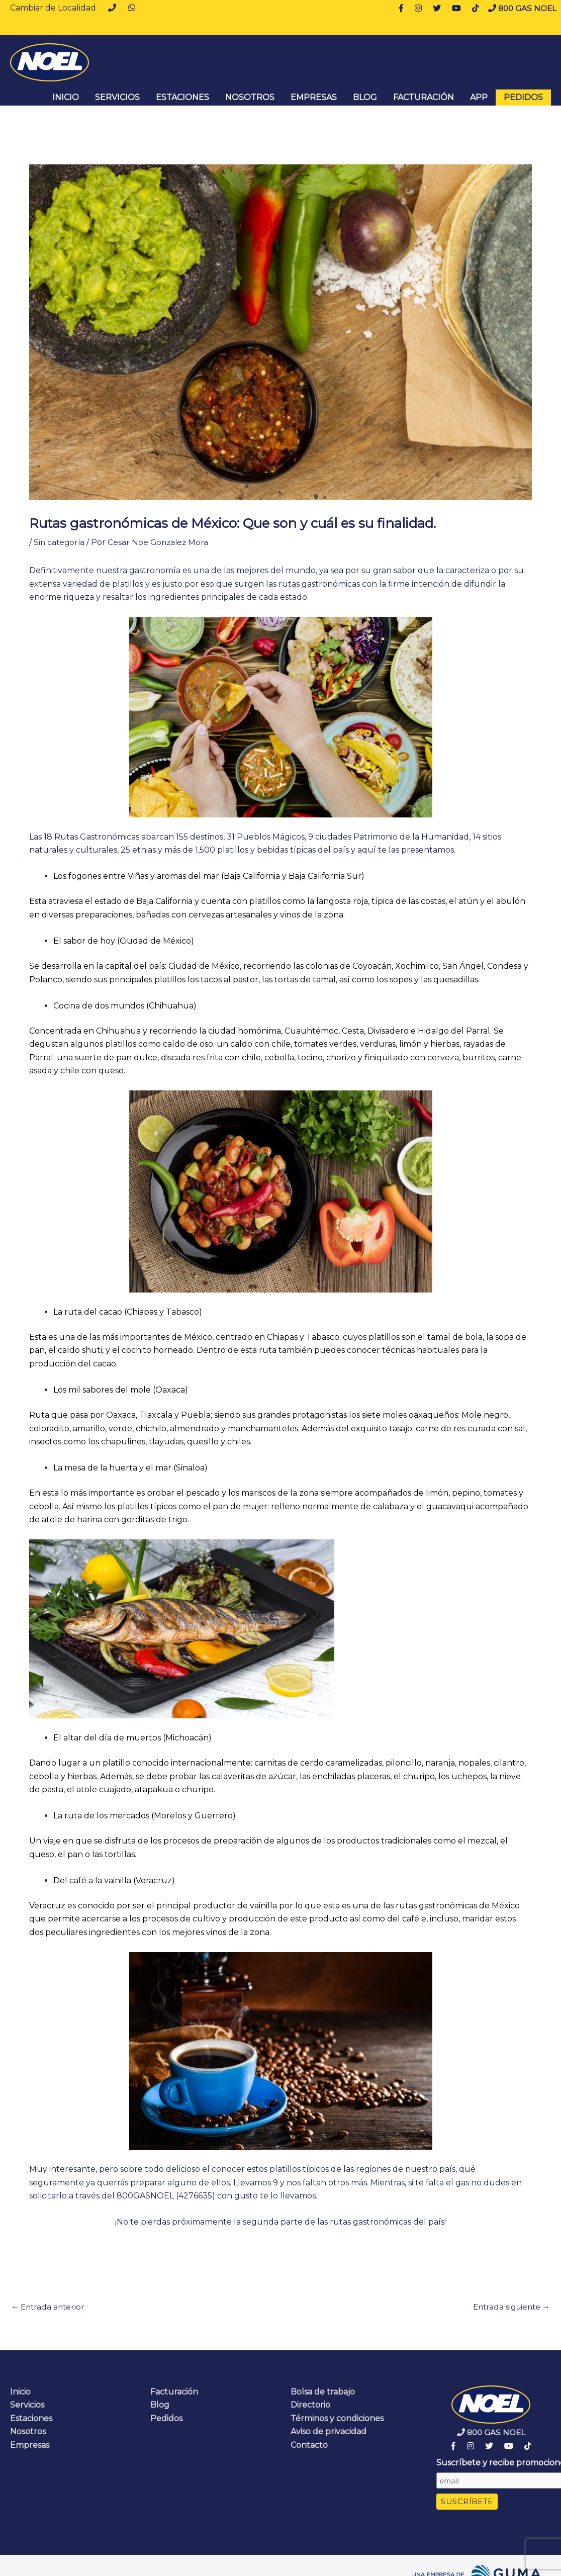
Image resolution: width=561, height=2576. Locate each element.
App (479, 97)
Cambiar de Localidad (53, 8)
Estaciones (182, 97)
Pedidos (523, 97)
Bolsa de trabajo (323, 2392)
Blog (365, 97)
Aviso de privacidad (328, 2432)
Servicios (117, 97)
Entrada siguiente (509, 2307)
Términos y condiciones (337, 2419)
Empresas (314, 97)
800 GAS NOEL (520, 8)
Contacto (309, 2445)
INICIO (65, 97)
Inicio (20, 2392)
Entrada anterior (49, 2307)
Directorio (310, 2406)
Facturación (423, 97)
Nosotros (249, 97)
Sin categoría (60, 542)
